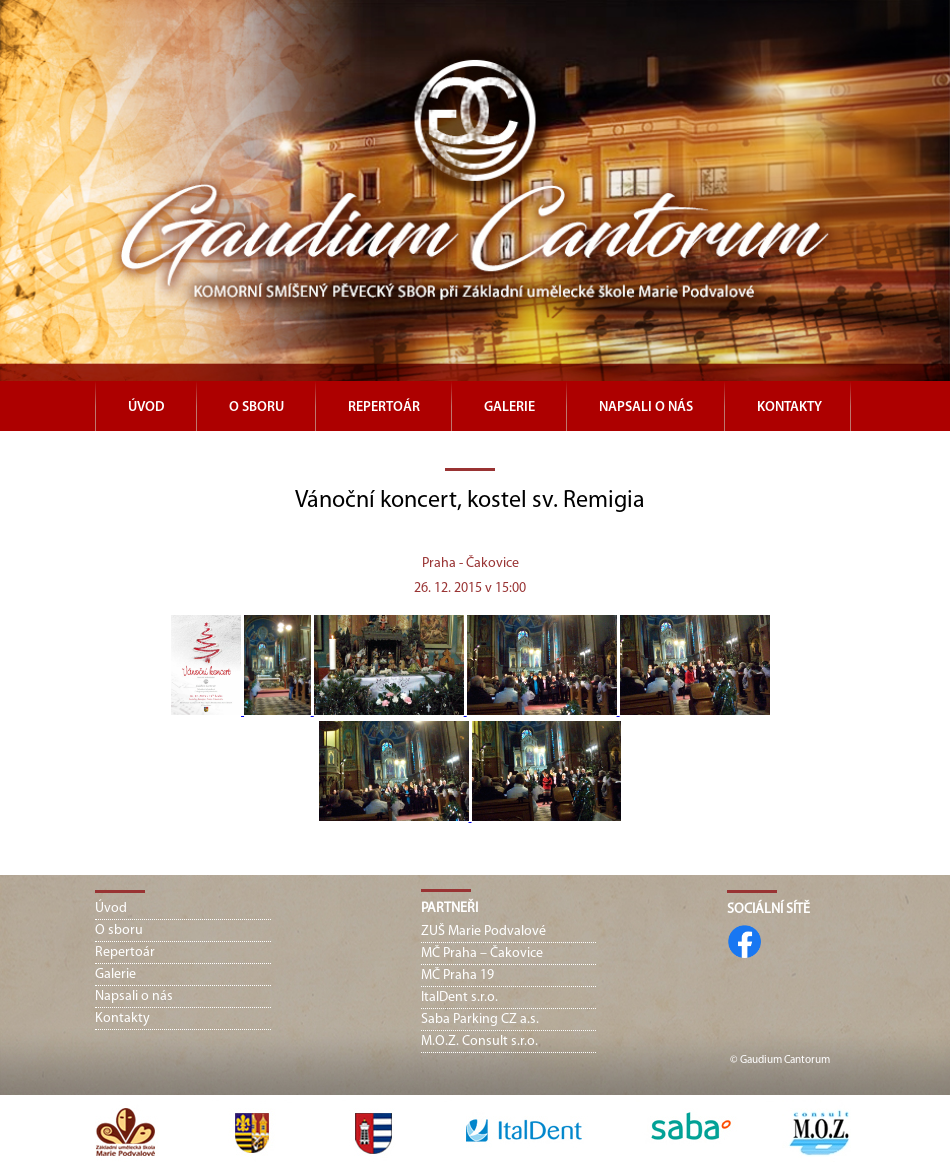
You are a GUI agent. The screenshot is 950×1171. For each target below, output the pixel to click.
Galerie (509, 407)
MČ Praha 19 (457, 975)
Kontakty (789, 407)
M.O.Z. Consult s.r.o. (479, 1041)
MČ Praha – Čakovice (482, 953)
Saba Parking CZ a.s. (480, 1019)
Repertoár (384, 407)
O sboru (256, 407)
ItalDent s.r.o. (459, 997)
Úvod (146, 407)
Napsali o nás (646, 407)
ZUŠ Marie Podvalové (483, 931)
